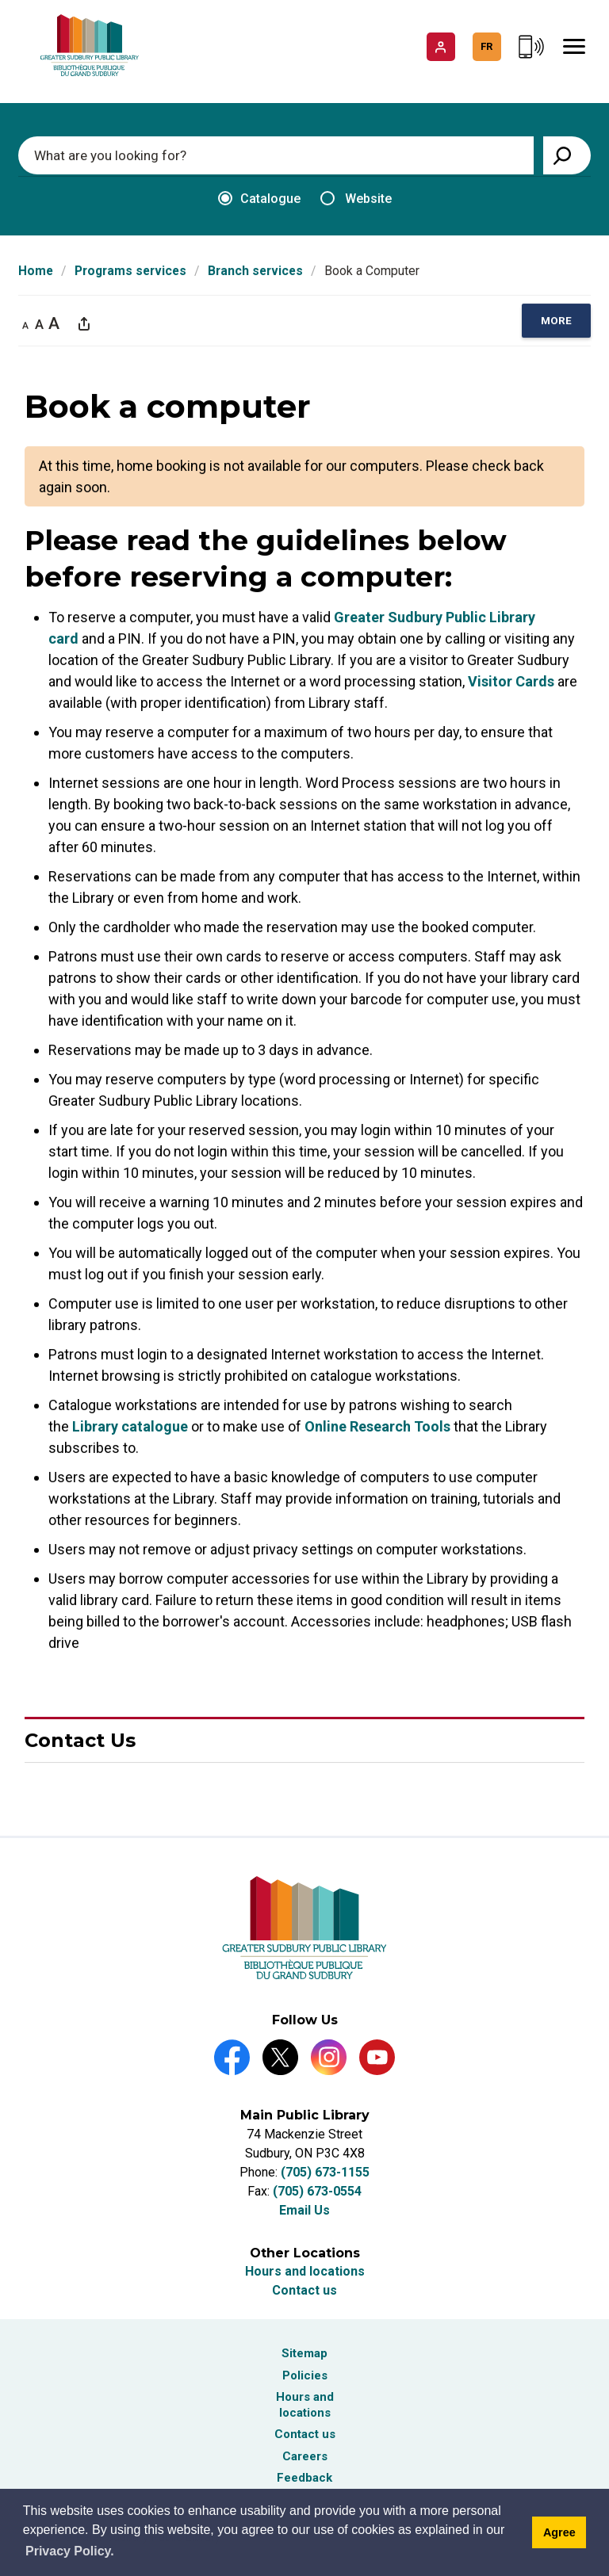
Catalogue (259, 198)
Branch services (255, 270)
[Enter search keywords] (276, 155)
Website (356, 198)
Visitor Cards (511, 682)
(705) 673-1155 (325, 2172)
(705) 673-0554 (317, 2191)
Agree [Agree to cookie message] (559, 2532)
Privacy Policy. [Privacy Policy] (69, 2551)
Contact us (304, 2290)
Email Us (304, 2210)
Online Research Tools (377, 1427)
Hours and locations (305, 2271)
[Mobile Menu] (574, 46)
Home (35, 270)
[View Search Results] (567, 155)
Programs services (130, 270)
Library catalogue (130, 1427)
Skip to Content (0, 0)
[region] (556, 321)
